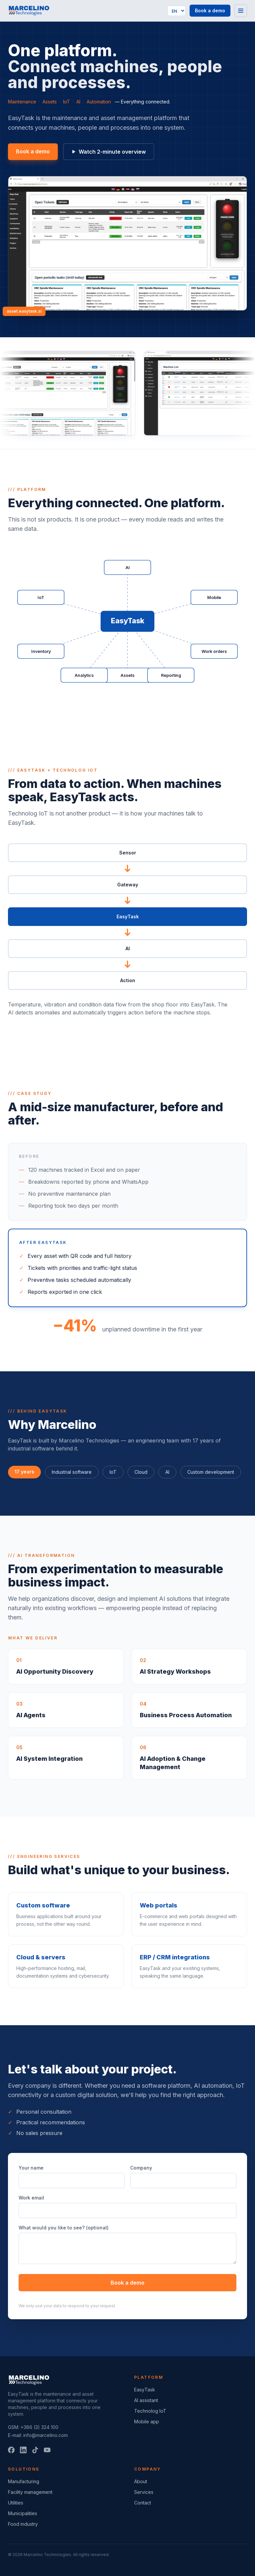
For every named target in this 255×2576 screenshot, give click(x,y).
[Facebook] (11, 2450)
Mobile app (146, 2421)
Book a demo (210, 10)
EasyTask (144, 2389)
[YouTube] (47, 2450)
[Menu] (240, 10)
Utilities (15, 2502)
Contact (142, 2502)
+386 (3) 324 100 (39, 2427)
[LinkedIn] (23, 2450)
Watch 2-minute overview (108, 151)
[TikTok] (35, 2450)
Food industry (23, 2524)
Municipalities (22, 2513)
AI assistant (146, 2400)
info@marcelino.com (45, 2435)
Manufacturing (23, 2481)
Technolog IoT (150, 2411)
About (140, 2481)
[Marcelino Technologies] (28, 10)
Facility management (30, 2492)
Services (143, 2492)
